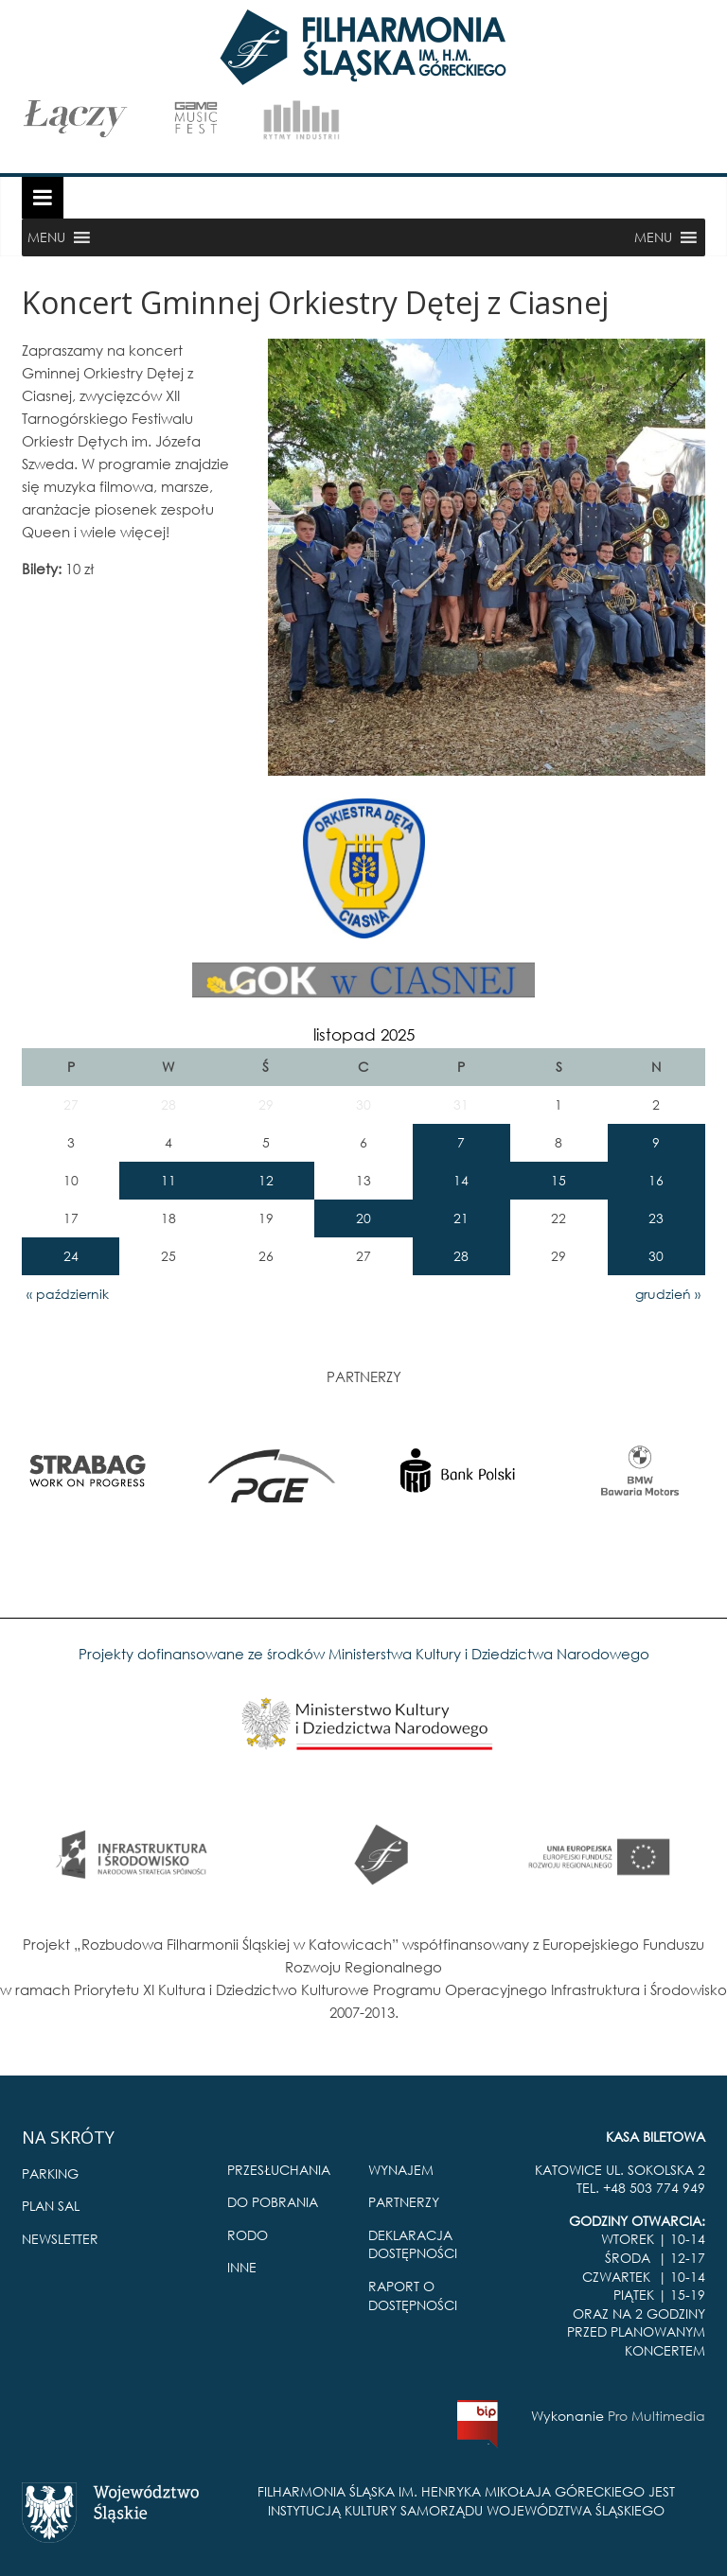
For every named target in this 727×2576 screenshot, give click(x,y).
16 (656, 1180)
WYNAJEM (401, 2170)
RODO (247, 2235)
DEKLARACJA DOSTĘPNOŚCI (412, 2244)
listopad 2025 (364, 1034)
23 (656, 1218)
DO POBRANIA (272, 2202)
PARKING (50, 2173)
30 (656, 1256)
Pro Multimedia (656, 2416)
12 (266, 1180)
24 (71, 1256)
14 (461, 1180)
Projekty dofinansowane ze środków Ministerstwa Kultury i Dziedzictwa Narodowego (364, 1653)
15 (558, 1180)
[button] (46, 237)
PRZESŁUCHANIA (278, 2170)
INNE (242, 2267)
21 (461, 1218)
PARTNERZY (403, 2202)
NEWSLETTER (60, 2239)
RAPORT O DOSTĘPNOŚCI (412, 2295)
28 (461, 1256)
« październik (68, 1294)
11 (168, 1180)
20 (363, 1218)
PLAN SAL (51, 2206)
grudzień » (667, 1294)
